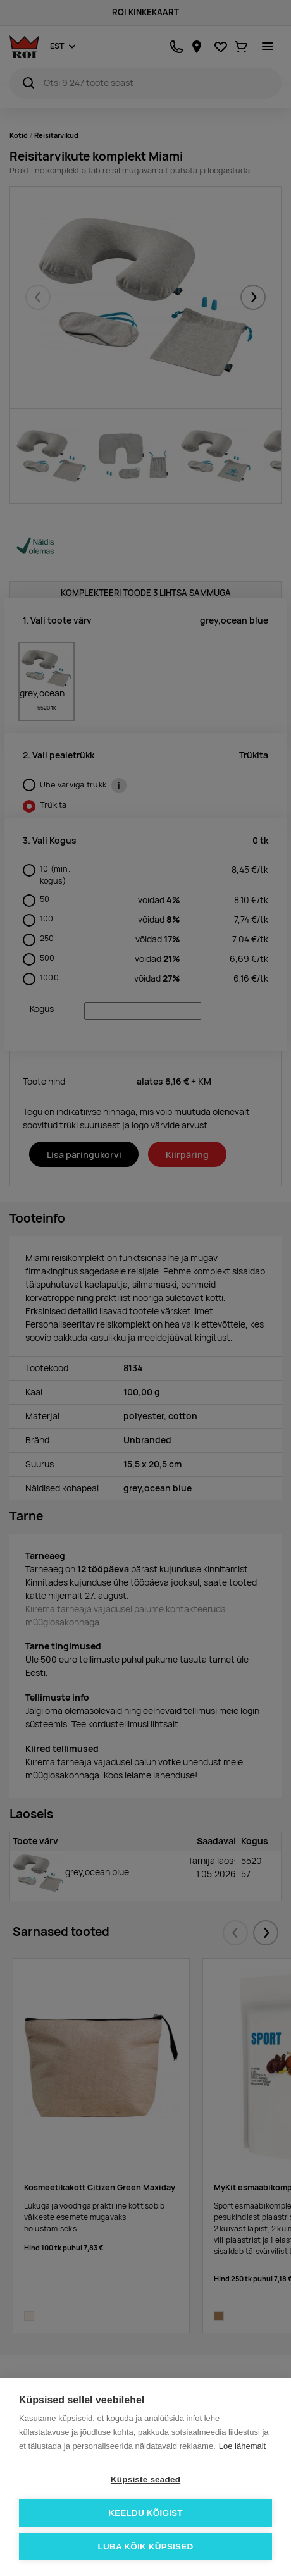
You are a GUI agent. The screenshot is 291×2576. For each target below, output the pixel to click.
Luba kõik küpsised (146, 2546)
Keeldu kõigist (145, 2513)
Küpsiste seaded (145, 2479)
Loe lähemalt (242, 2446)
